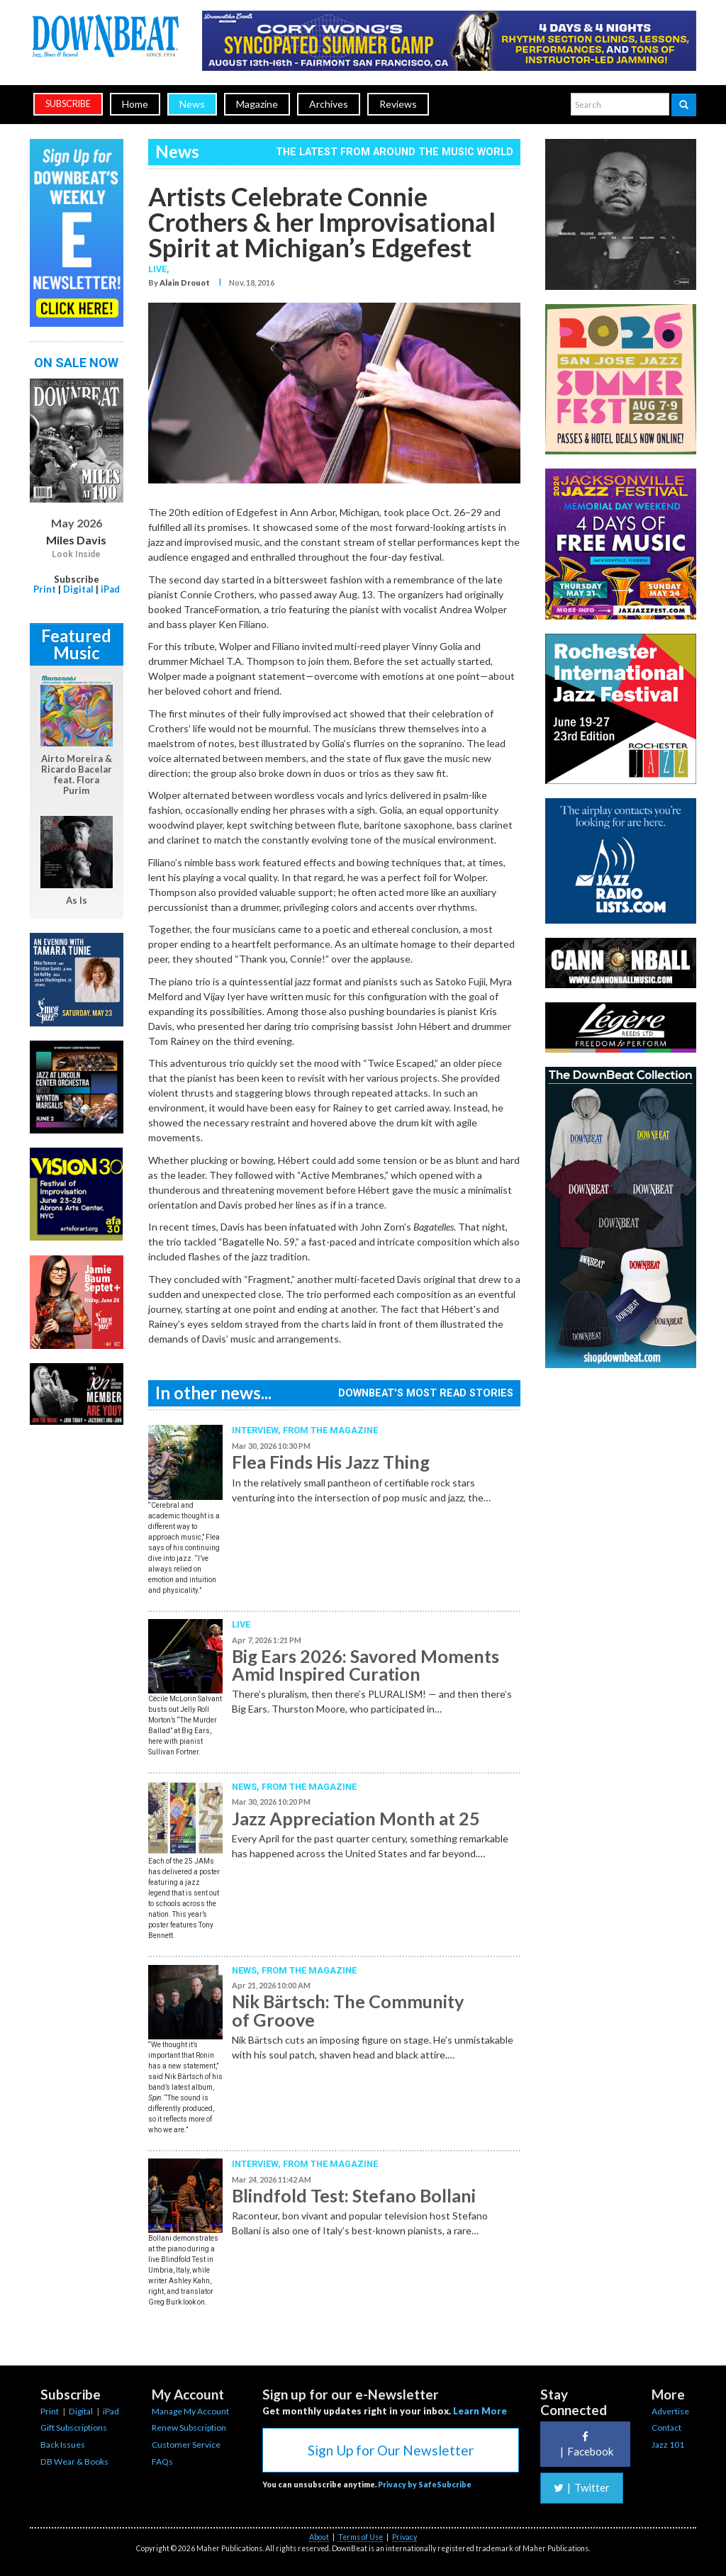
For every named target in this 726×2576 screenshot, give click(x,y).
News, (247, 1786)
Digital (78, 589)
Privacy (404, 2537)
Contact (666, 2427)
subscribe (68, 104)
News (192, 104)
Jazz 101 (668, 2444)
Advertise (670, 2411)
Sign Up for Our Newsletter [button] (391, 2450)
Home (135, 104)
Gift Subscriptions (73, 2427)
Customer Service (186, 2444)
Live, (158, 269)
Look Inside (76, 554)
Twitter (582, 2487)
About (319, 2537)
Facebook (585, 2444)
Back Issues (62, 2444)
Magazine (257, 104)
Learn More (480, 2411)
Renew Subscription (189, 2427)
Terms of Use (360, 2537)
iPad (110, 589)
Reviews (398, 104)
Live (241, 1624)
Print (44, 589)
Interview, (257, 1430)
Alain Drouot (185, 282)
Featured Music (76, 644)
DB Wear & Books (74, 2461)
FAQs (162, 2461)
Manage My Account (190, 2411)
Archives (328, 104)
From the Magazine (330, 1430)
